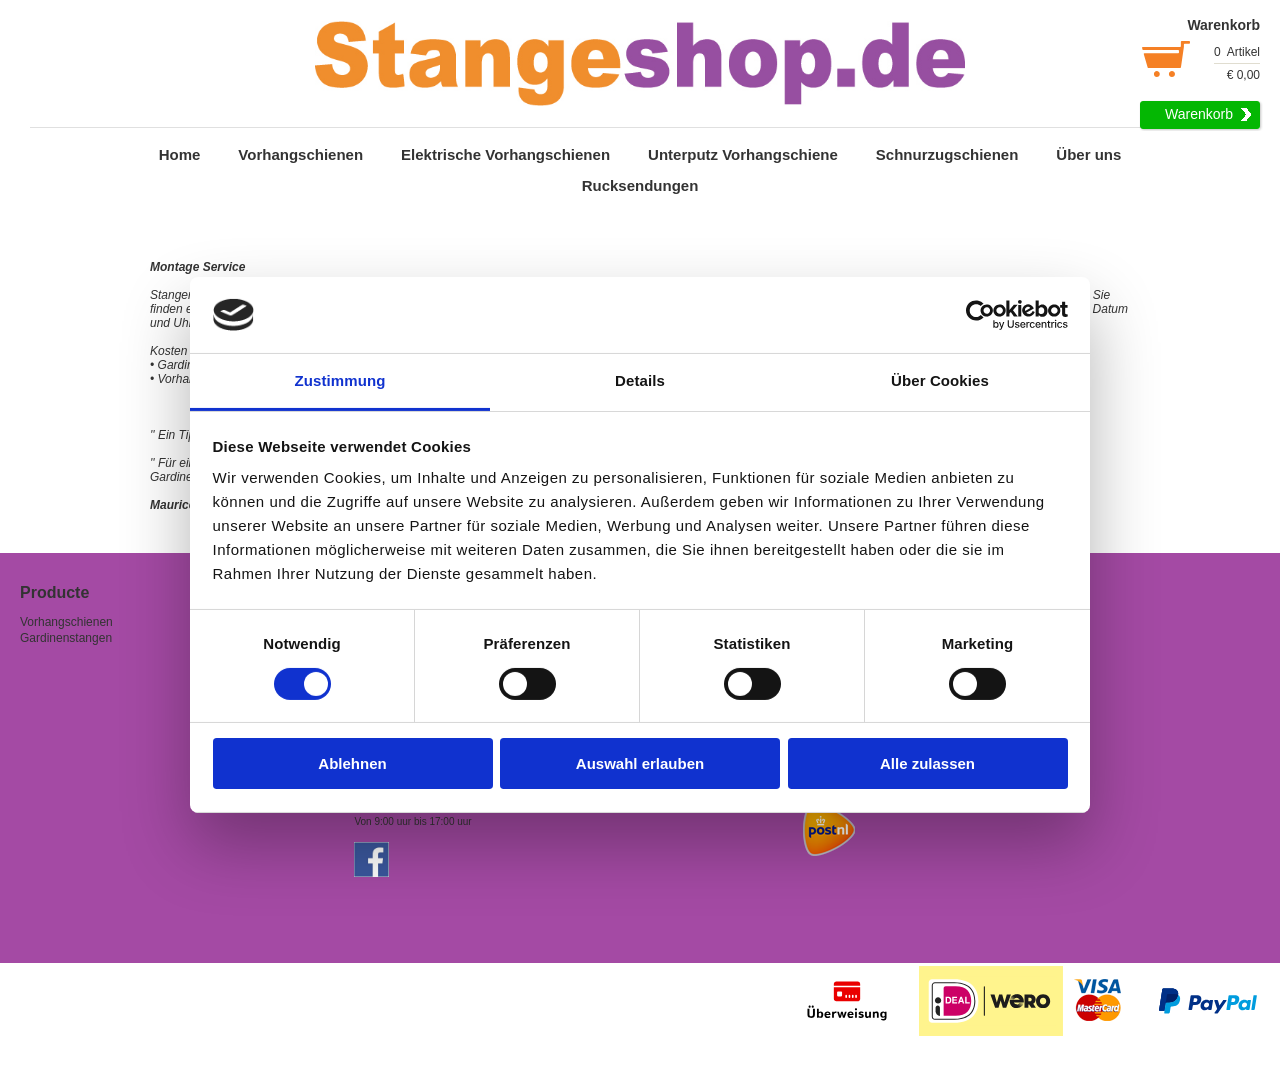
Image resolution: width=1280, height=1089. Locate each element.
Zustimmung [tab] (340, 380)
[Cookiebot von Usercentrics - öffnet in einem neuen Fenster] (980, 315)
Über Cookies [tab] (940, 380)
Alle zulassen (927, 763)
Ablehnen (352, 763)
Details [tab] (640, 380)
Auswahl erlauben (640, 763)
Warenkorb (1199, 114)
